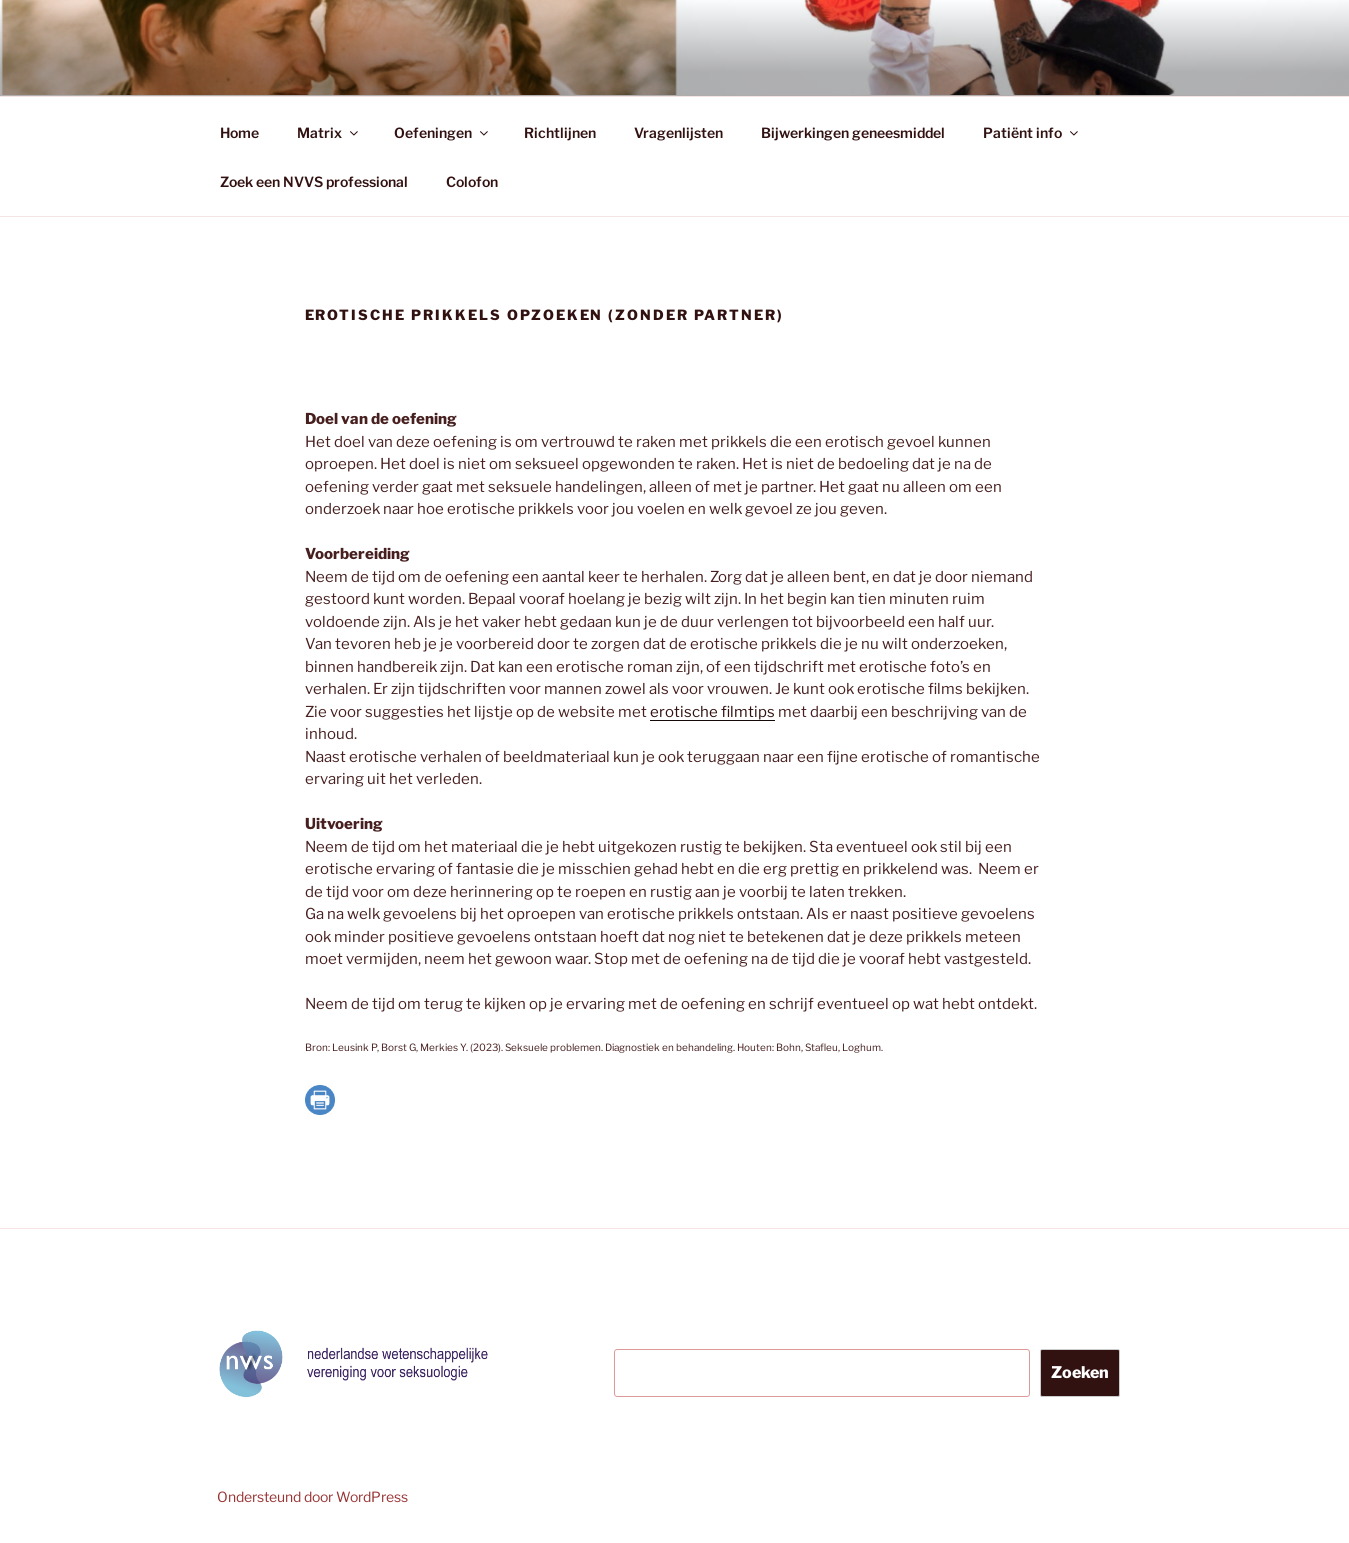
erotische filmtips (712, 712)
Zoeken (1080, 1372)
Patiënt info (1032, 132)
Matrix (329, 132)
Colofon (472, 181)
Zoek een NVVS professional (314, 181)
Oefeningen (442, 132)
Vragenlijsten (678, 132)
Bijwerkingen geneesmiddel (853, 132)
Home (239, 132)
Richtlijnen (560, 132)
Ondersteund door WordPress (312, 1496)
